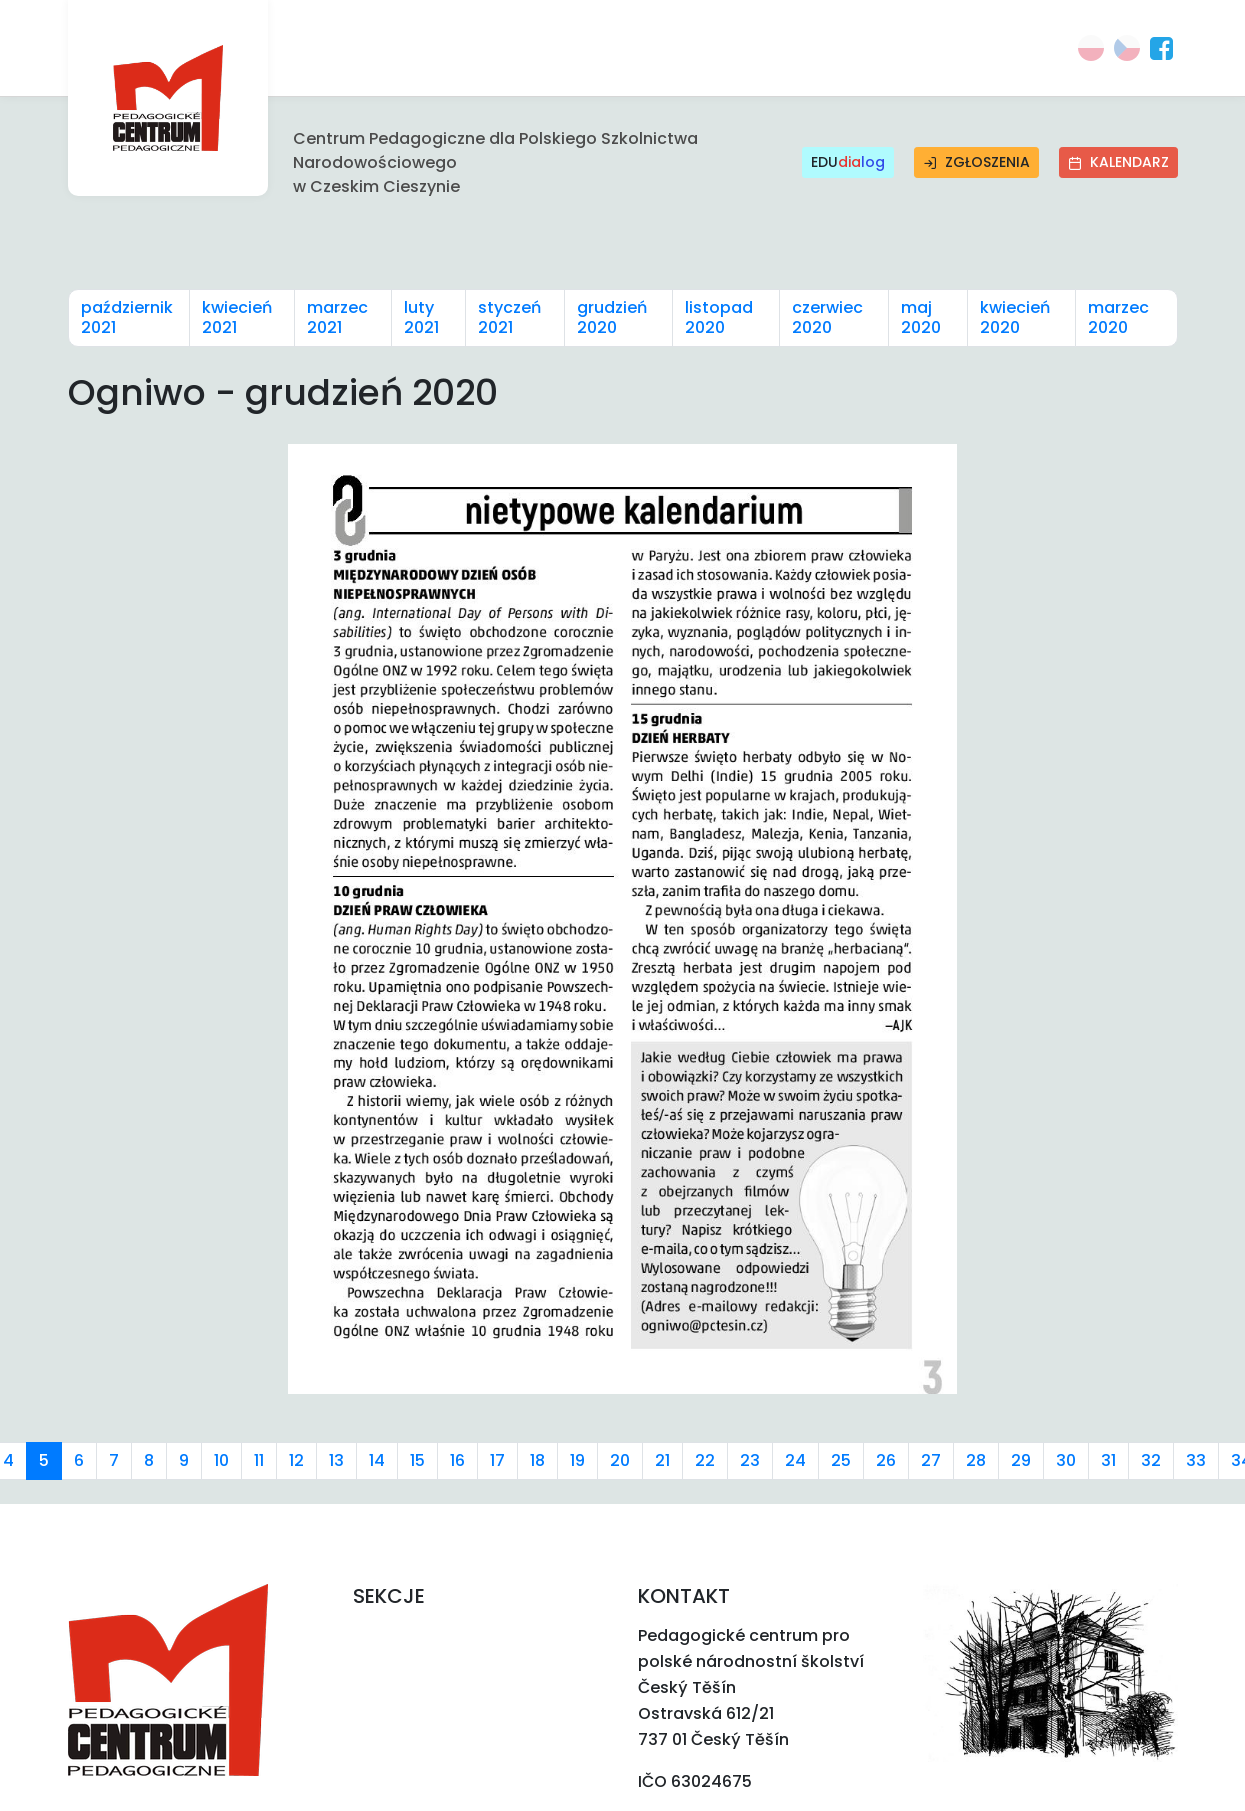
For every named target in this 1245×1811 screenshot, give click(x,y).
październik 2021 (127, 317)
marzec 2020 (1118, 317)
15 (417, 1460)
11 (259, 1460)
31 (1108, 1460)
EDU (848, 162)
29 (1021, 1460)
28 (976, 1460)
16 (457, 1460)
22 (705, 1460)
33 (1196, 1460)
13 (336, 1460)
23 (750, 1460)
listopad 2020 (719, 317)
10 (221, 1460)
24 (795, 1460)
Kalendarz (1118, 162)
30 (1066, 1460)
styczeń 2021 (509, 317)
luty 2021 (421, 317)
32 (1151, 1460)
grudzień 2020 (612, 317)
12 (296, 1460)
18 (537, 1460)
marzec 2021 (337, 317)
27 (931, 1460)
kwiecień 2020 (1015, 317)
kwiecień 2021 (237, 317)
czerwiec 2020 (827, 317)
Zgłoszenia (976, 162)
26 (886, 1460)
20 (620, 1460)
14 (377, 1460)
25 (841, 1460)
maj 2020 (921, 317)
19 (577, 1460)
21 (662, 1460)
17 (497, 1460)
